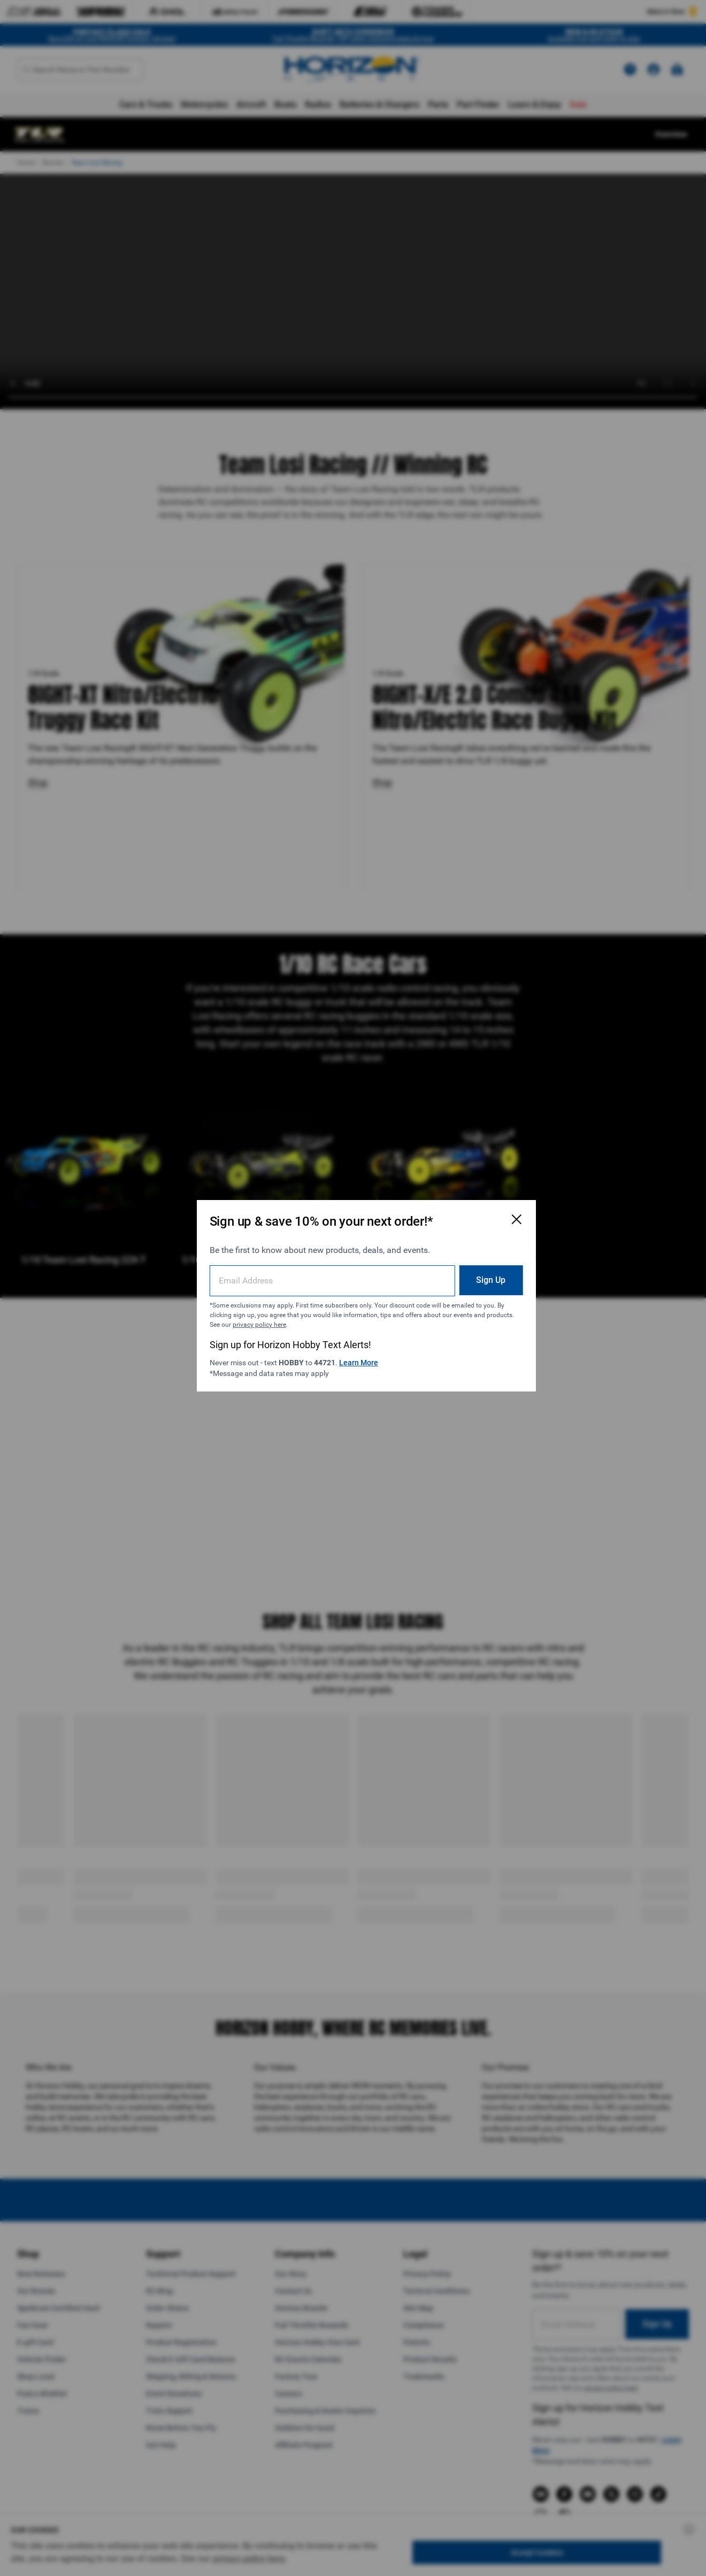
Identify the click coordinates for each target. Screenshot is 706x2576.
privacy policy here (323, 1316)
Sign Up (462, 1272)
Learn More (360, 1354)
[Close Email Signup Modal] (487, 1211)
